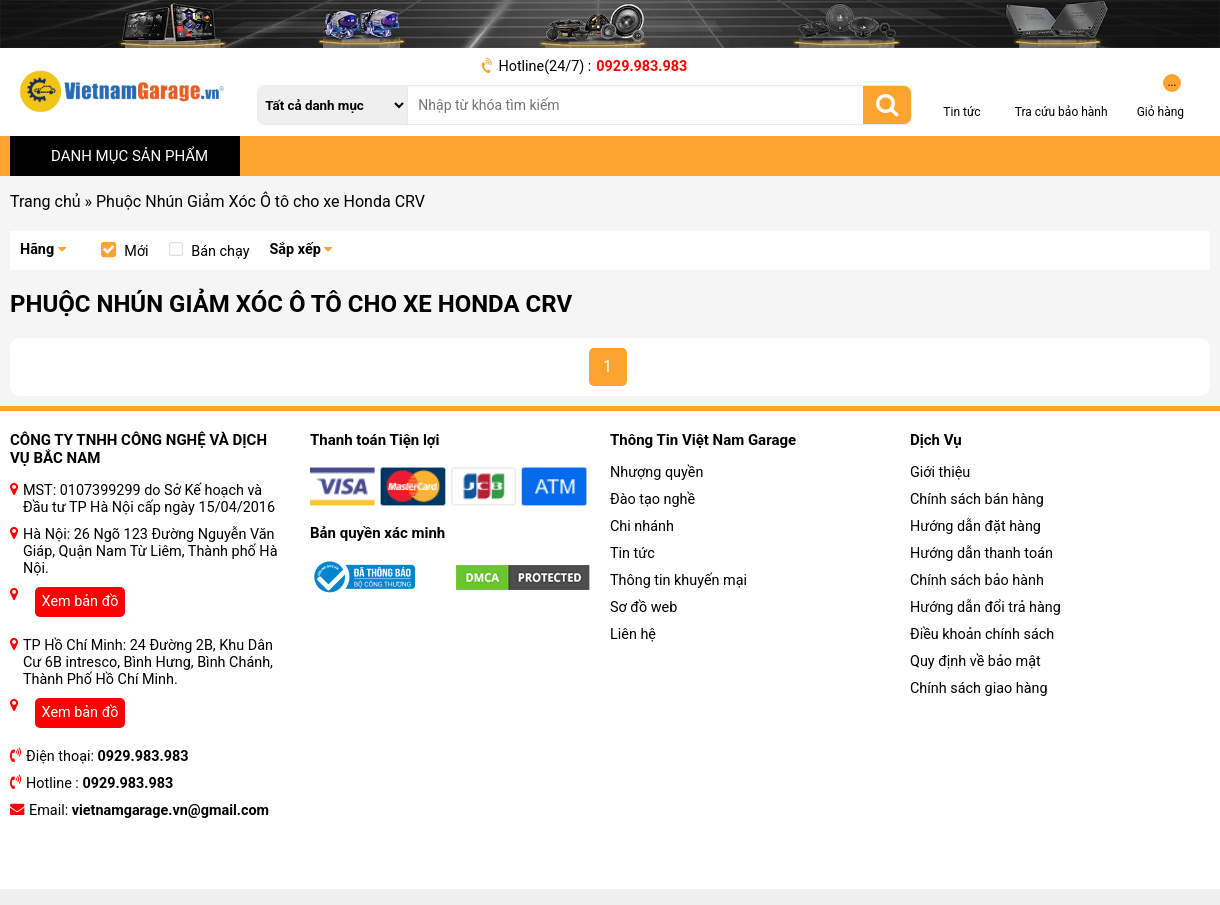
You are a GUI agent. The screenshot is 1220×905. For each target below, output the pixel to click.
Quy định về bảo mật (975, 661)
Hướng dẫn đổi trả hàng (985, 607)
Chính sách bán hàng (977, 499)
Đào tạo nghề (652, 499)
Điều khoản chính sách (982, 634)
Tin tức (632, 553)
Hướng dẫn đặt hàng (975, 526)
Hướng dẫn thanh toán (981, 553)
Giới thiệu (940, 472)
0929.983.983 (641, 66)
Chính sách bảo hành (977, 580)
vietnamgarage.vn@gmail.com (170, 810)
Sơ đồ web (643, 607)
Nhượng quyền (656, 472)
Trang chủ (45, 201)
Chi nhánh (642, 526)
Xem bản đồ (80, 601)
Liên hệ (633, 634)
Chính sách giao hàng (979, 688)
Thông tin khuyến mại (678, 580)
